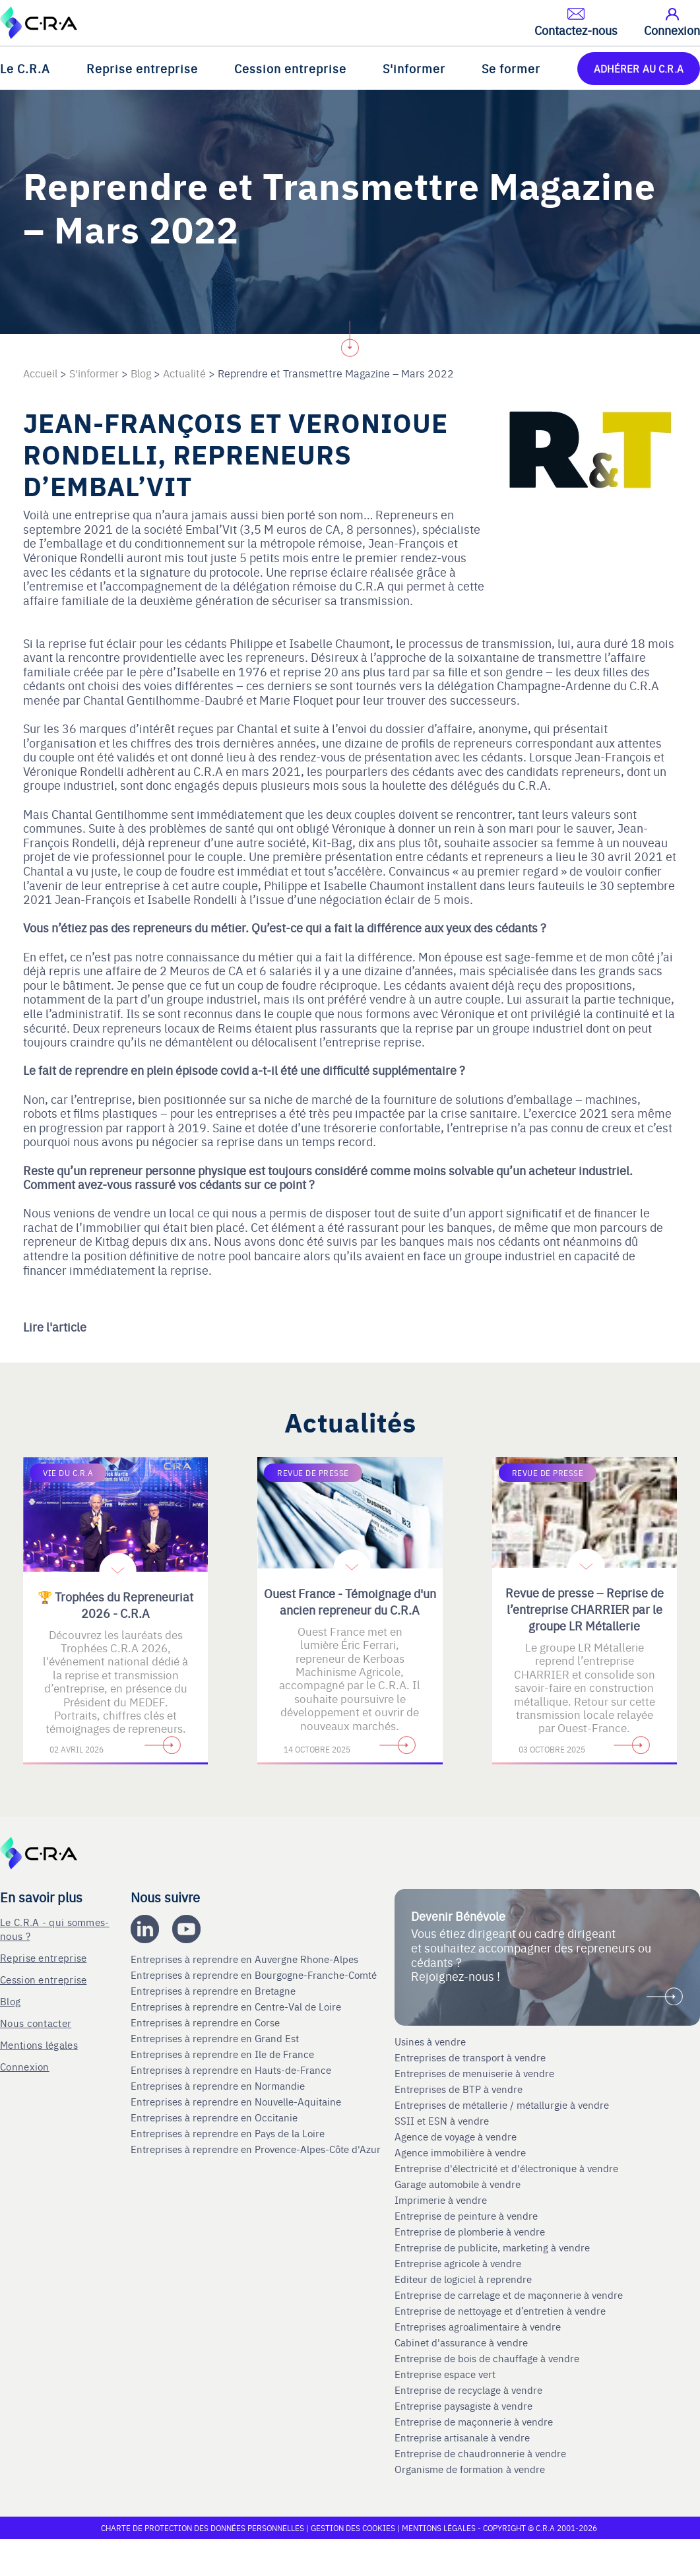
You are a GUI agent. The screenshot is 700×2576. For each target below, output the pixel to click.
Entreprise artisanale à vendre (462, 2437)
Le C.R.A (25, 68)
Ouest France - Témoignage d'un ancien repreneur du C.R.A (350, 1601)
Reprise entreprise (142, 68)
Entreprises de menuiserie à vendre (476, 2073)
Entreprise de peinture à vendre (466, 2216)
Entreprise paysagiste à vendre (463, 2406)
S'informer (414, 68)
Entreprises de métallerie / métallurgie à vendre (503, 2105)
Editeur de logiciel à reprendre (463, 2279)
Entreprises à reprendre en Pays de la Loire (228, 2133)
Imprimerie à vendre (442, 2200)
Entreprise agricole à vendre (458, 2263)
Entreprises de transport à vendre (470, 2057)
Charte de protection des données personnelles (202, 2528)
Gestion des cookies (354, 2528)
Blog (10, 2001)
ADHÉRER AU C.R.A (639, 68)
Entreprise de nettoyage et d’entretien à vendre (500, 2311)
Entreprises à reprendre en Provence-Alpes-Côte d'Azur (257, 2149)
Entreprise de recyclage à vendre (468, 2390)
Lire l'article (54, 1326)
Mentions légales (39, 2044)
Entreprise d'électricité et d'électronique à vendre (506, 2168)
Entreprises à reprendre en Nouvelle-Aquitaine (237, 2102)
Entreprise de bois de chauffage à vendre (487, 2358)
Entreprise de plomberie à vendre (470, 2232)
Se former (511, 68)
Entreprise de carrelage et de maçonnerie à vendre (509, 2295)
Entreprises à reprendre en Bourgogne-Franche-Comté (255, 1975)
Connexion (24, 2066)
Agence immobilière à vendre (461, 2152)
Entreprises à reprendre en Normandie (219, 2086)
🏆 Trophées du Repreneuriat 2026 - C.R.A (115, 1604)
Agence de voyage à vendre (457, 2136)
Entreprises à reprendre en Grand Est (216, 2038)
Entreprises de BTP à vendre (460, 2089)
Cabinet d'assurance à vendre (461, 2342)
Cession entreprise (290, 68)
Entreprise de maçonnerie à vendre (474, 2422)
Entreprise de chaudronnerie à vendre (480, 2453)
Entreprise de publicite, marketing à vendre (492, 2247)
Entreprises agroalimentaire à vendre (478, 2327)
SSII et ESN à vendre (442, 2121)
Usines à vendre (430, 2041)
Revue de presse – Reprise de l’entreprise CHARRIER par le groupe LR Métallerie (584, 1609)
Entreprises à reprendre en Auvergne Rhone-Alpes (246, 1959)
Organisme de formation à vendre (470, 2469)
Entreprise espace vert (445, 2374)
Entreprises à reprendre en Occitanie (215, 2117)
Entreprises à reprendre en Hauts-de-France (232, 2070)
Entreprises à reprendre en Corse (206, 2022)
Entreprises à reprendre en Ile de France (224, 2054)
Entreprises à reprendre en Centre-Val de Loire (237, 2006)
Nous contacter (35, 2023)
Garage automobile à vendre (459, 2184)
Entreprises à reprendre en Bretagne (214, 1991)
